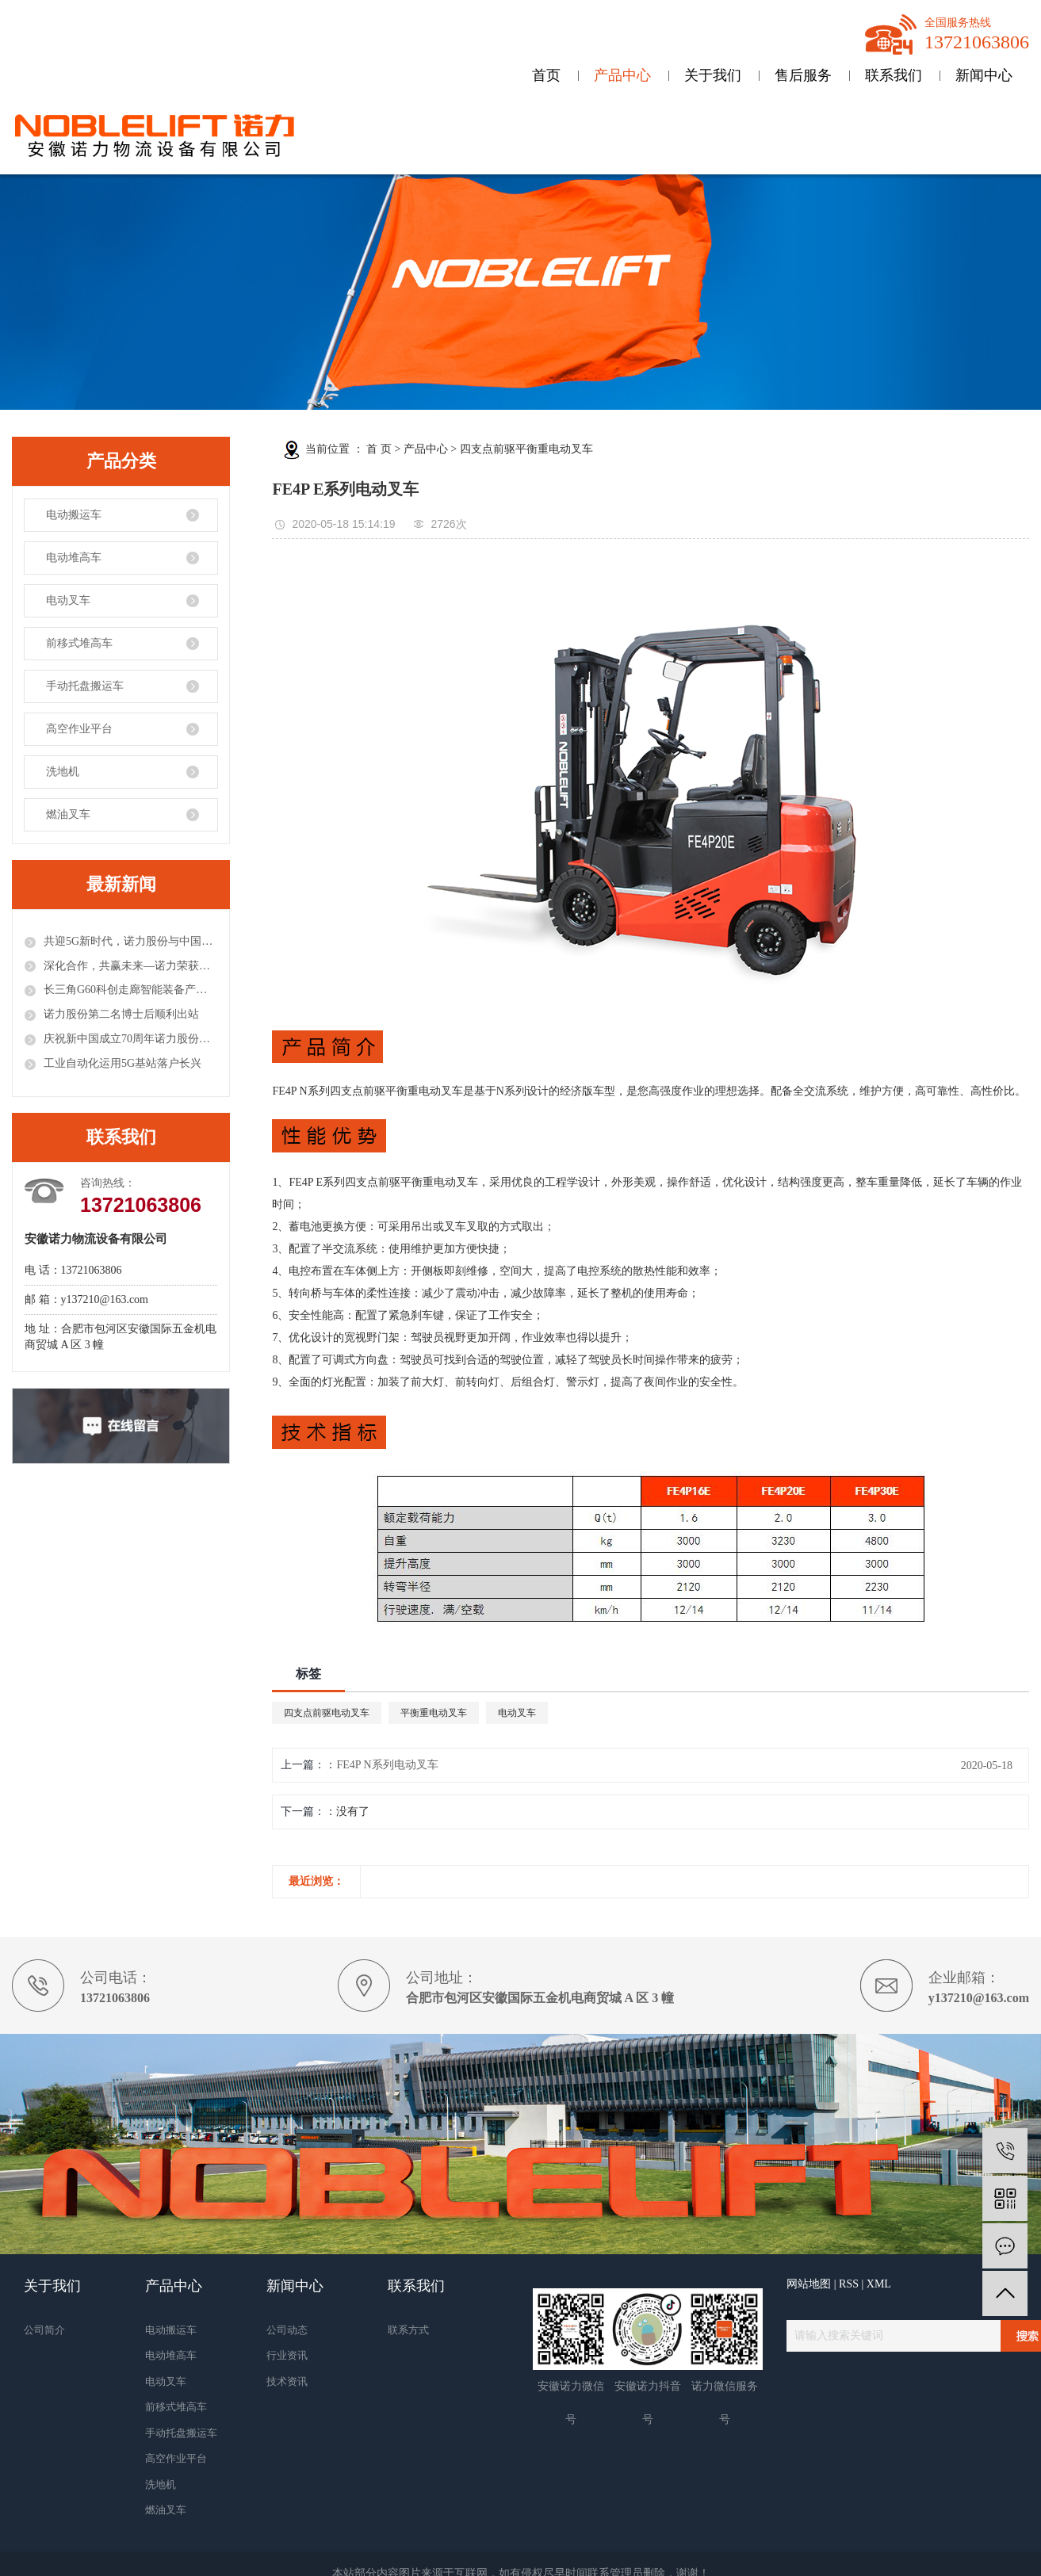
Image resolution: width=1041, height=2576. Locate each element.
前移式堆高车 (79, 643)
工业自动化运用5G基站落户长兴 (122, 1063)
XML (879, 2284)
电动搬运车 (73, 515)
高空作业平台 (79, 729)
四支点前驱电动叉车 (326, 1712)
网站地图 (808, 2284)
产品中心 (622, 75)
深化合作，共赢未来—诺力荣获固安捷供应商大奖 (130, 966)
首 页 (379, 449)
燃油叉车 (68, 814)
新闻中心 (983, 75)
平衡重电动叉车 (433, 1712)
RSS (849, 2284)
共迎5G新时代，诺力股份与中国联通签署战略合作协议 (130, 941)
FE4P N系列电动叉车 (387, 1765)
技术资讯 (287, 2381)
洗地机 (62, 772)
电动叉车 (68, 600)
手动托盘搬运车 (85, 686)
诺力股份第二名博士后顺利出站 (121, 1014)
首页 (546, 75)
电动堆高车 (73, 558)
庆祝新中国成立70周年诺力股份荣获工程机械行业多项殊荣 (130, 1039)
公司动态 (287, 2330)
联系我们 (893, 75)
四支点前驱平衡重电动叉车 (526, 449)
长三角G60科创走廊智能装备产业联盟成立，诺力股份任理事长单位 (130, 990)
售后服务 (803, 75)
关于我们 (712, 75)
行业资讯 (287, 2355)
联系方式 (408, 2330)
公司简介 (44, 2330)
